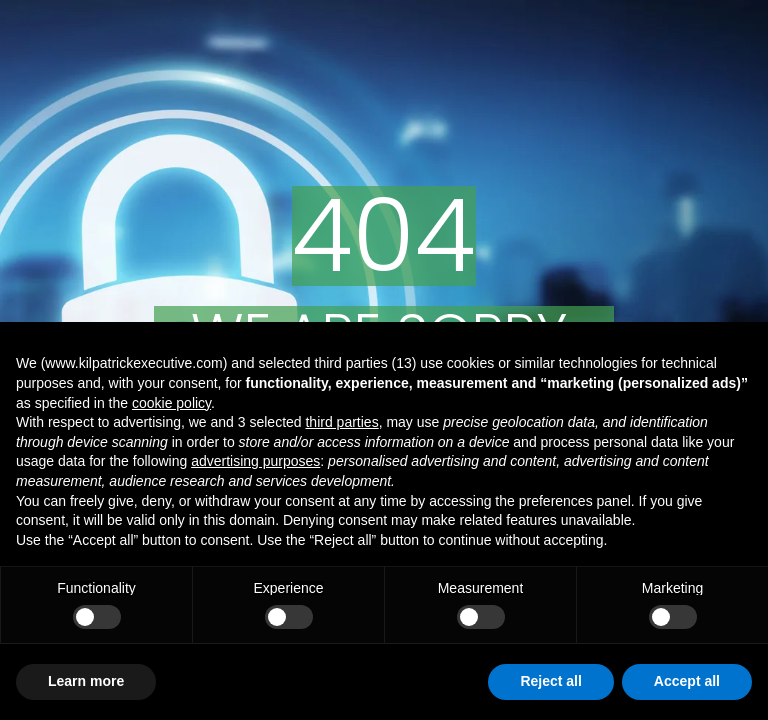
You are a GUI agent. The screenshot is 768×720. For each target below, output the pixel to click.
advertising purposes (255, 461)
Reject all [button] (550, 681)
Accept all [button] (687, 681)
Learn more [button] (86, 681)
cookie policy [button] (171, 403)
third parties (341, 422)
